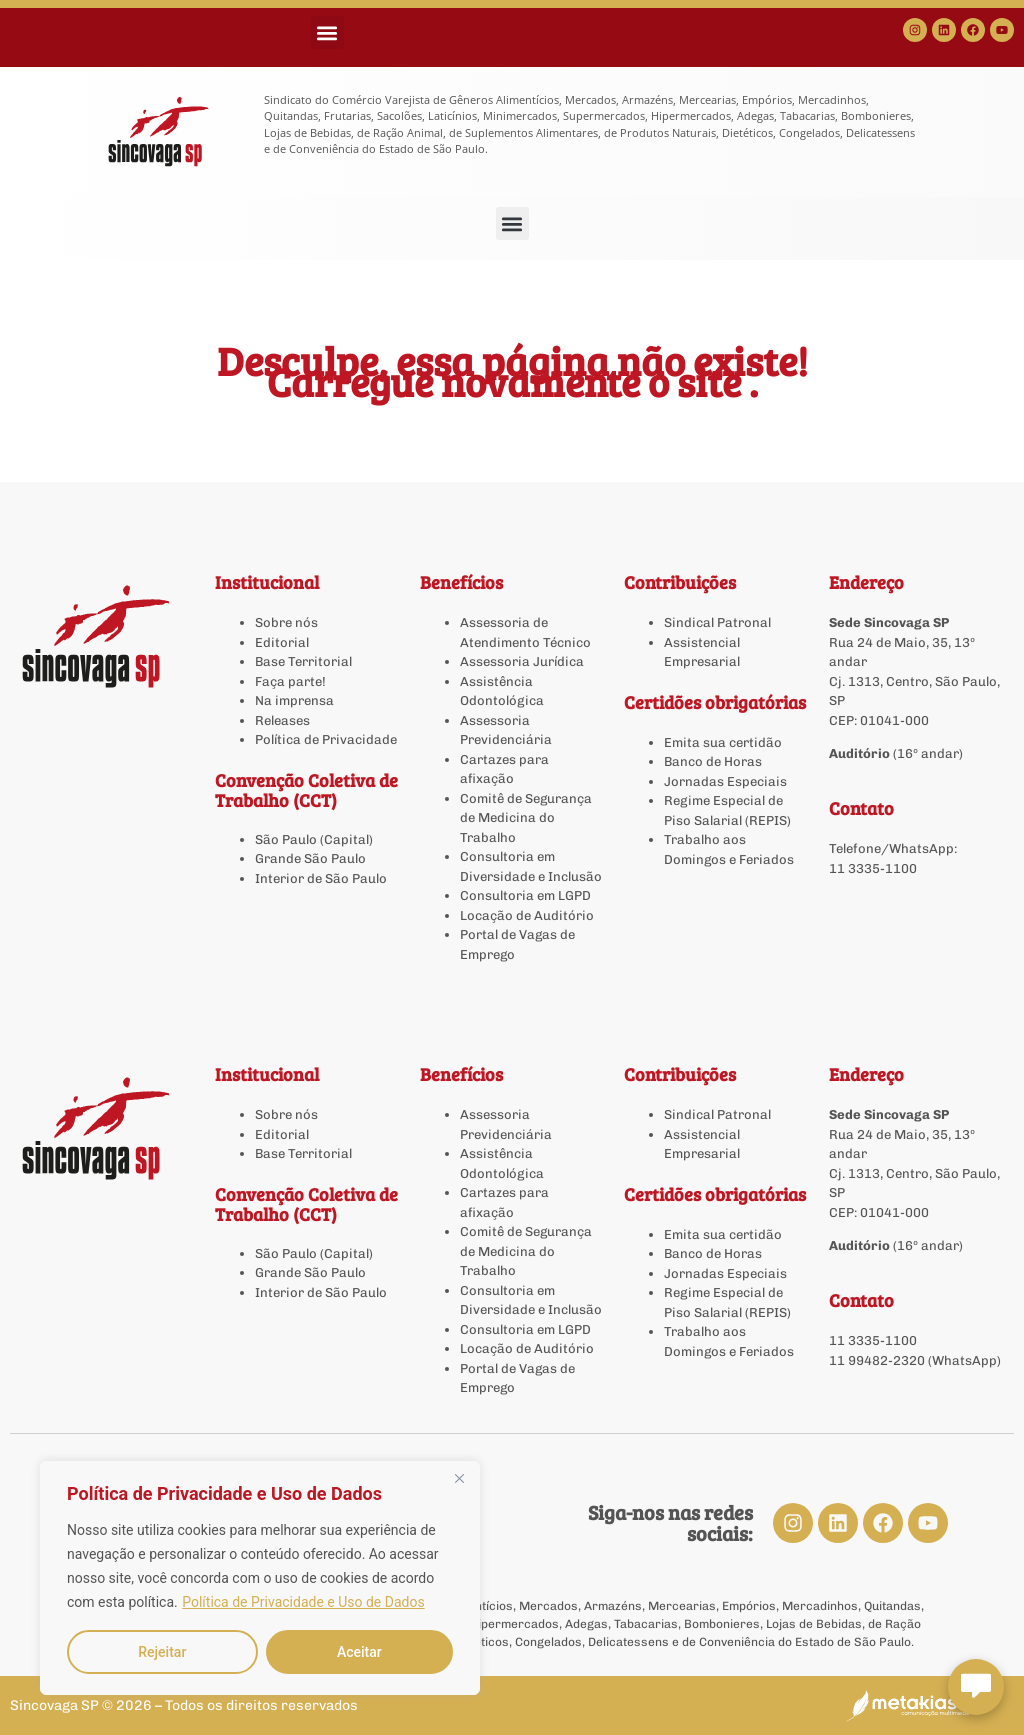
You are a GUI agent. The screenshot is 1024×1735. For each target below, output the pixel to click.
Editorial (282, 642)
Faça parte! (290, 681)
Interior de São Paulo (321, 878)
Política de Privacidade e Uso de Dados (303, 1602)
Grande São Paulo (310, 858)
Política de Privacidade (326, 739)
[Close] (459, 1478)
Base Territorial (303, 661)
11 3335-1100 (873, 868)
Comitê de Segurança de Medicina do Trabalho (526, 818)
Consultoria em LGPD (525, 895)
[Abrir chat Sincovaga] (976, 1687)
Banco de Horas (713, 761)
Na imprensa (294, 700)
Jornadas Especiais (725, 781)
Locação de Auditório (527, 915)
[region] (260, 1578)
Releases (282, 720)
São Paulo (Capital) (314, 839)
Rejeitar (162, 1652)
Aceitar (359, 1652)
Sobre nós (286, 622)
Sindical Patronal (717, 622)
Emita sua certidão (723, 742)
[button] (327, 32)
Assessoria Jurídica (522, 661)
